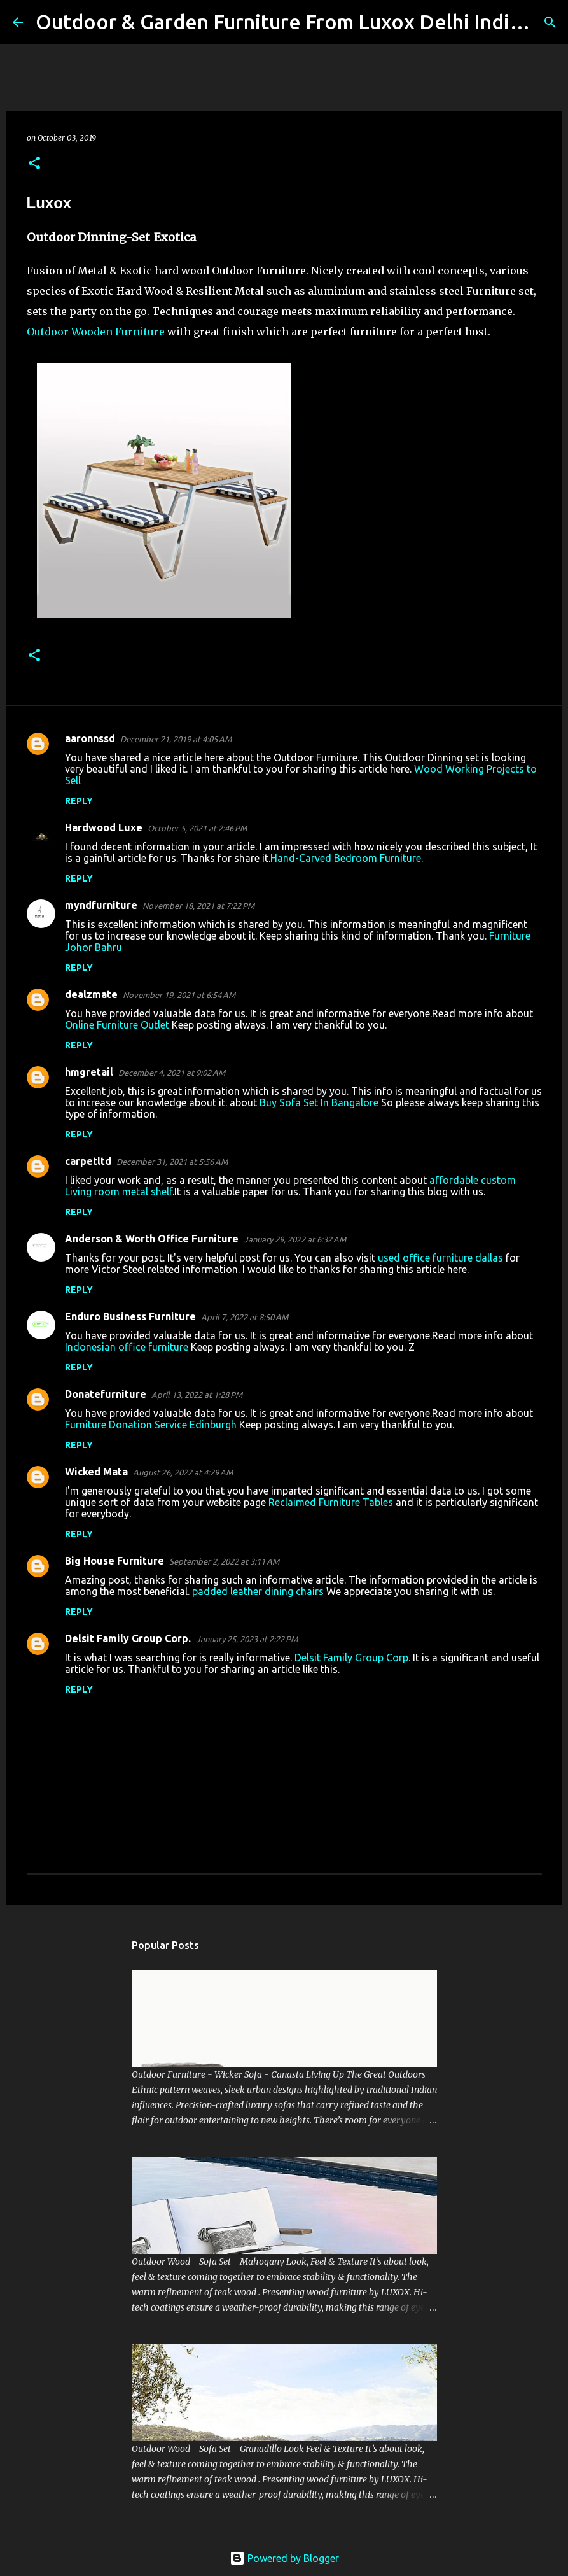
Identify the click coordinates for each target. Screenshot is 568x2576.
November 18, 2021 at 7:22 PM (198, 905)
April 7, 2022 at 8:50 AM (244, 1317)
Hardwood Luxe (103, 827)
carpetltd (88, 1161)
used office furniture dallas (440, 1257)
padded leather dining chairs (258, 1591)
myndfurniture (101, 905)
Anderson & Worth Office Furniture (152, 1238)
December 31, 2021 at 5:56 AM (172, 1161)
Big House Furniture (114, 1560)
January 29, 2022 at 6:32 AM (295, 1239)
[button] (34, 163)
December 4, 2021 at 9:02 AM (171, 1072)
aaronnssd (90, 738)
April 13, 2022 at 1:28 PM (196, 1394)
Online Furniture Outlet (117, 1025)
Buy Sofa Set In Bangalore (319, 1102)
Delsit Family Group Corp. (128, 1638)
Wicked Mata (96, 1471)
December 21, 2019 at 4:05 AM (176, 739)
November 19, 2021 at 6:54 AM (179, 994)
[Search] (550, 22)
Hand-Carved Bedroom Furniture (345, 858)
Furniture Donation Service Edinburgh (151, 1424)
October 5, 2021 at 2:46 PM (197, 828)
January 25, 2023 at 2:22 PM (247, 1639)
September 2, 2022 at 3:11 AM (224, 1561)
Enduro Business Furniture (130, 1316)
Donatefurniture (105, 1394)
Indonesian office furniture (126, 1347)
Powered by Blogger (284, 2558)
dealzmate (91, 994)
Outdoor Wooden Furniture (96, 331)
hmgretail (89, 1072)
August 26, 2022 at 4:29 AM (183, 1472)
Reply (79, 801)
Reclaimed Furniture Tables (330, 1502)
